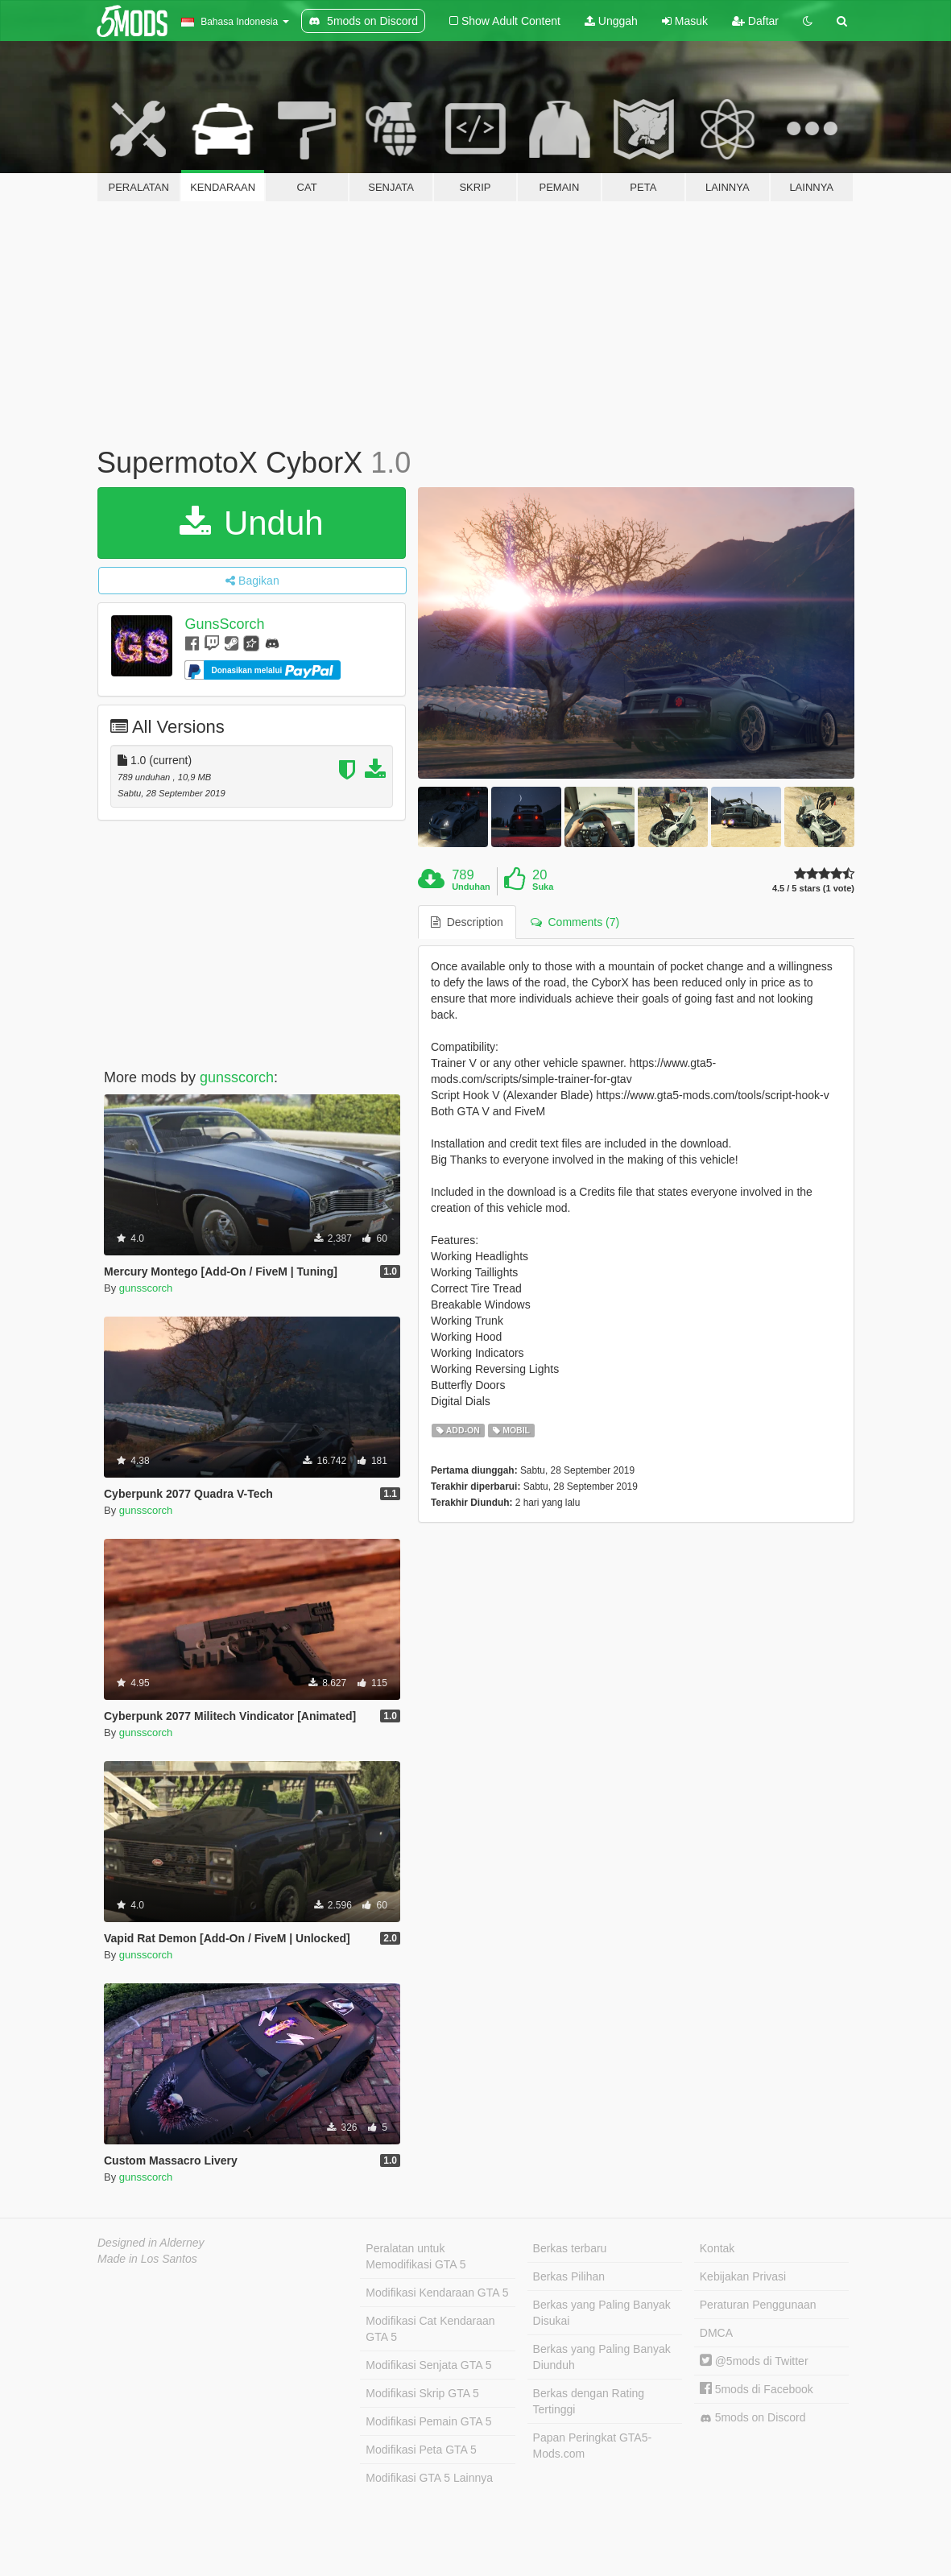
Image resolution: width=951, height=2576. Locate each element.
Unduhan (471, 886)
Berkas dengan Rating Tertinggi (589, 2401)
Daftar (755, 20)
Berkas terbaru (570, 2248)
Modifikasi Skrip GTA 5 (422, 2393)
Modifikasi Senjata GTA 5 (428, 2365)
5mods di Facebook (756, 2389)
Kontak (717, 2248)
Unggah (611, 20)
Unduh (251, 523)
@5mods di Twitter (754, 2361)
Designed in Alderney (151, 2242)
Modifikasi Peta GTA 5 (421, 2449)
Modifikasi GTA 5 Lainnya (429, 2477)
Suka (542, 886)
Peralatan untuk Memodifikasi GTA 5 (415, 2256)
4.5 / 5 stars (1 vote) (813, 888)
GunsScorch (224, 624)
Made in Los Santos (147, 2258)
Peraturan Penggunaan (758, 2304)
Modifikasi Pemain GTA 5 (428, 2421)
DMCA (716, 2332)
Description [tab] (467, 922)
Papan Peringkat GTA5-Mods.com (592, 2445)
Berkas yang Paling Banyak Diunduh (602, 2356)
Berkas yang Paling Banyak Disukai (602, 2312)
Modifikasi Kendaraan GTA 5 (437, 2292)
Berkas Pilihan (569, 2276)
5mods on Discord (753, 2418)
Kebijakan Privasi (743, 2276)
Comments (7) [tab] (575, 922)
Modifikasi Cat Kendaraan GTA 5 (430, 2328)
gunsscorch (237, 1077)
